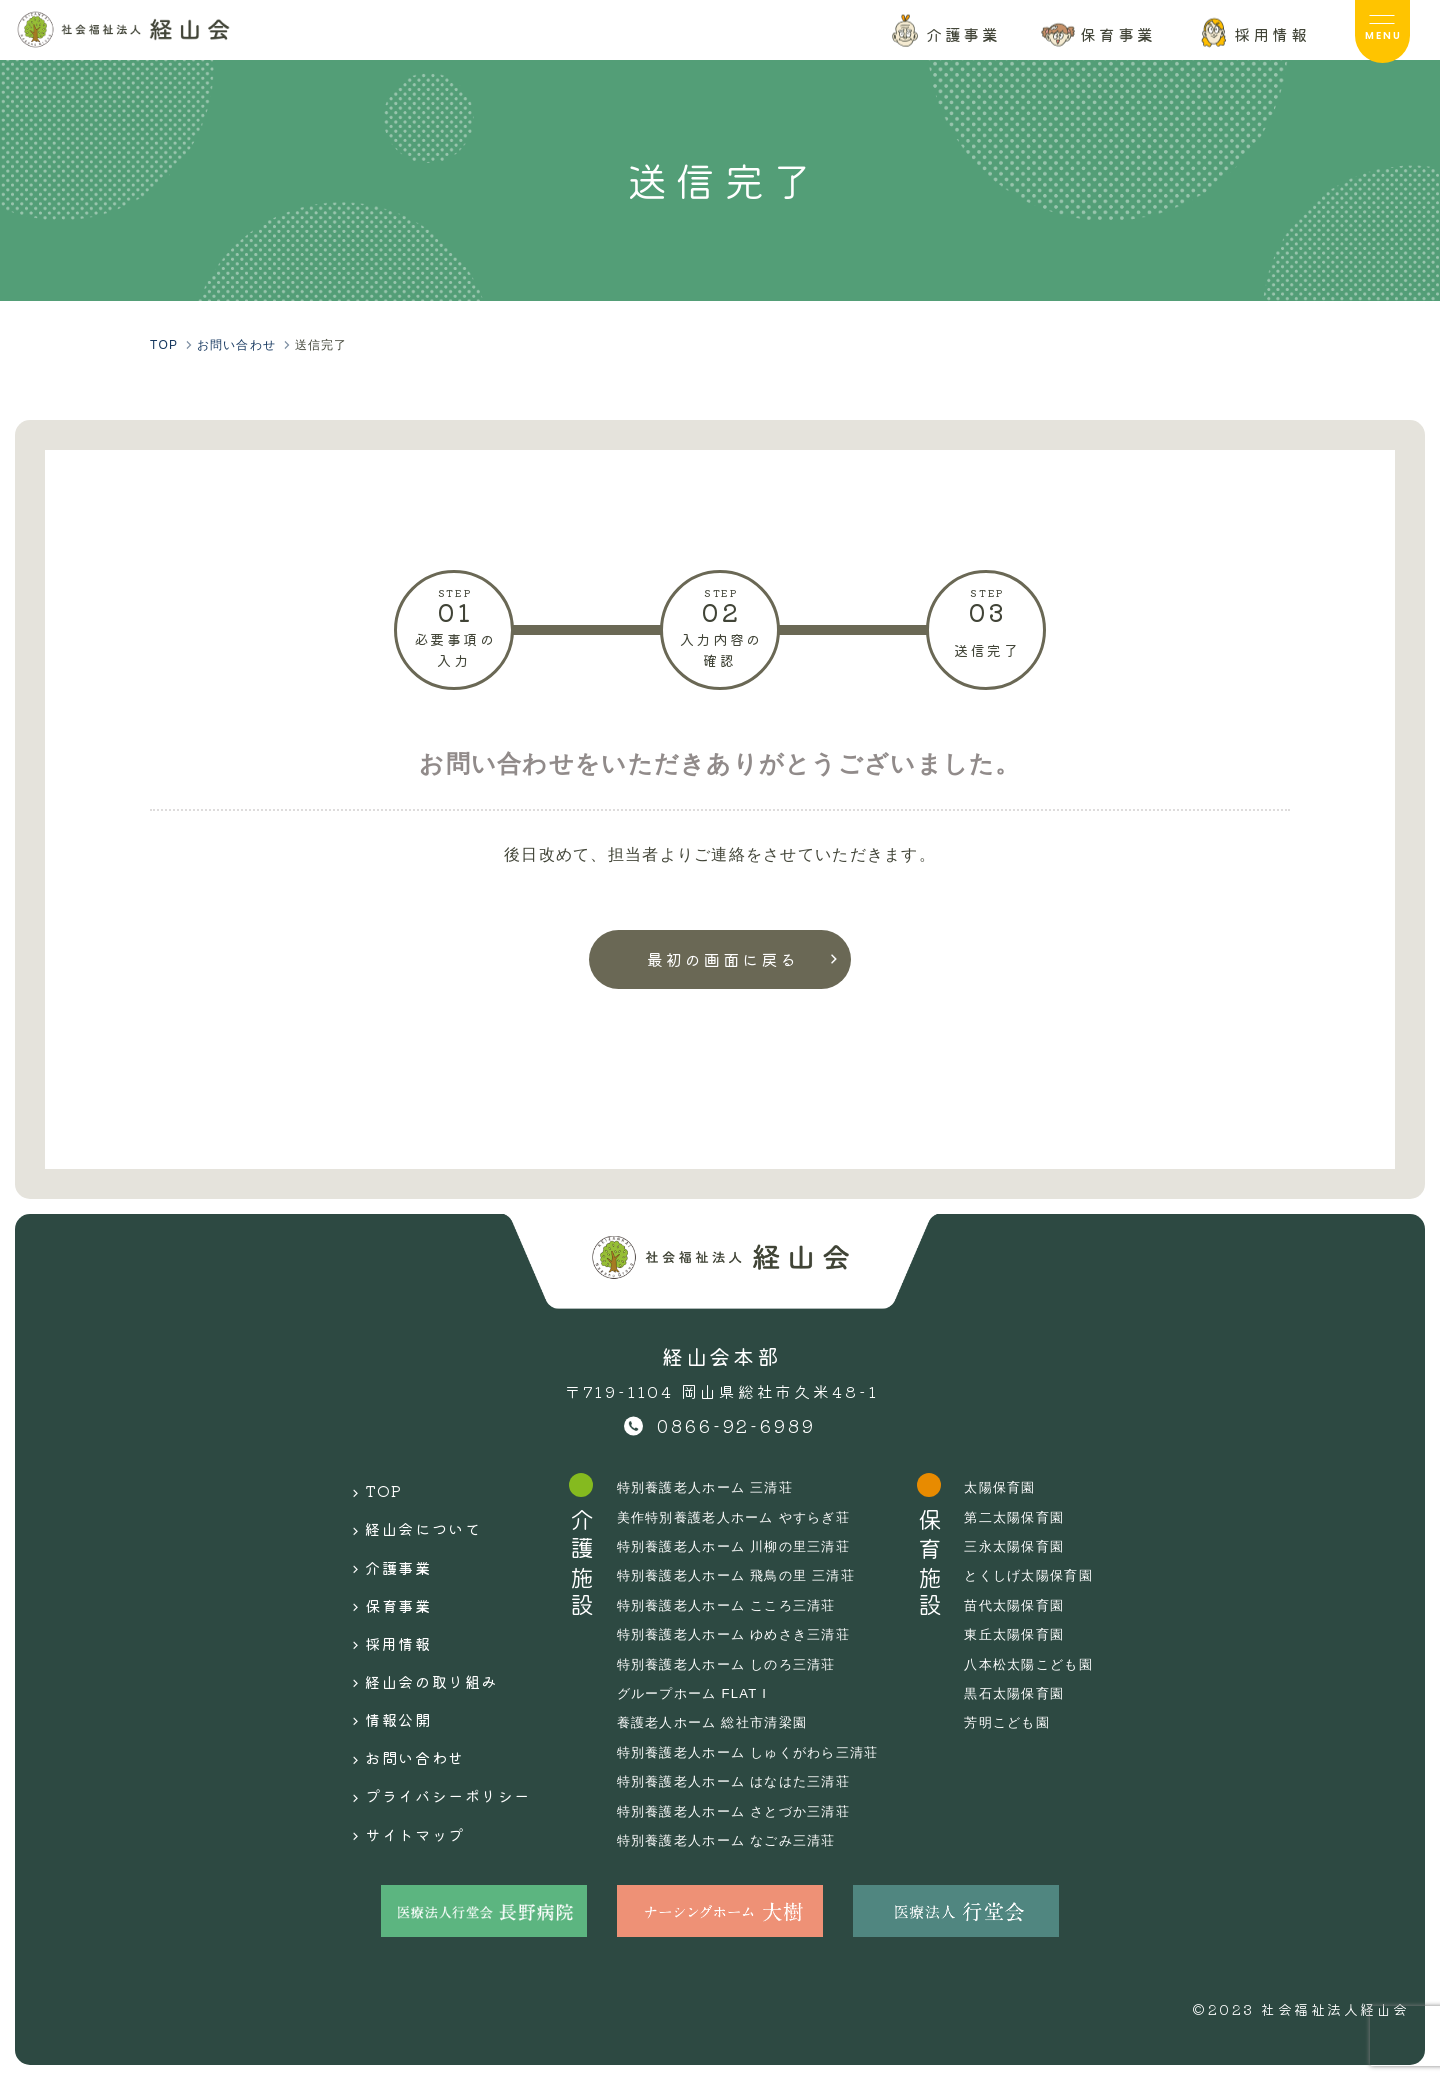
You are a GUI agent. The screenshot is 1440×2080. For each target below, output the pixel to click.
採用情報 (379, 1613)
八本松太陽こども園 (1051, 1664)
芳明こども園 (1028, 1722)
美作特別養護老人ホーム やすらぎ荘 (741, 1517)
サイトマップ (397, 1769)
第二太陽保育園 (1035, 1517)
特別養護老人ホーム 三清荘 (710, 1487)
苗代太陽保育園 (1035, 1605)
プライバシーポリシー (435, 1738)
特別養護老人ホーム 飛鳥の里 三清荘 (743, 1575)
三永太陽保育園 (1035, 1546)
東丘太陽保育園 (1035, 1634)
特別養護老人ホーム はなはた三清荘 (741, 1781)
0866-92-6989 (737, 1425)
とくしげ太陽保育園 (1051, 1575)
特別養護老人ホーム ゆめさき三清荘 (741, 1634)
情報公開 (379, 1675)
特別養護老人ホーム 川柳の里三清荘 (741, 1546)
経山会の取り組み (416, 1644)
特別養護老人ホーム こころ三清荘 (733, 1605)
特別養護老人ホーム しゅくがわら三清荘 (756, 1752)
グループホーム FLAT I (696, 1693)
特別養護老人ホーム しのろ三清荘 (733, 1664)
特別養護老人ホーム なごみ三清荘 (733, 1840)
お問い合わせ (397, 1707)
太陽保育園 (1020, 1487)
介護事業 (379, 1550)
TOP (362, 1487)
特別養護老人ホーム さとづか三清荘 (741, 1811)
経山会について (407, 1519)
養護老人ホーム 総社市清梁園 (718, 1722)
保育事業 (379, 1581)
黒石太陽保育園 (1035, 1693)
